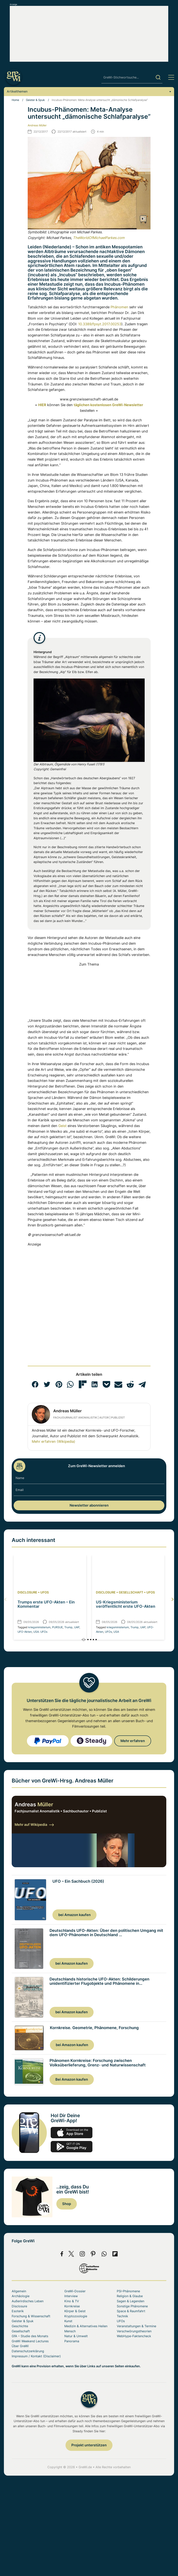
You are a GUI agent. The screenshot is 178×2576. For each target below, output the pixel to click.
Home (15, 100)
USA (116, 1631)
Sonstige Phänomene (132, 2307)
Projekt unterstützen (89, 2445)
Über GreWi (20, 2347)
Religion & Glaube (130, 2297)
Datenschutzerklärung (28, 2351)
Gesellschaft (131, 1592)
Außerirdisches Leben (27, 2301)
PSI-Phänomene (128, 2291)
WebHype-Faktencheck (134, 2336)
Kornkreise (72, 2307)
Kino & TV (71, 2301)
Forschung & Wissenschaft (31, 2316)
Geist (62, 1126)
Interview (71, 2297)
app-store (71, 2133)
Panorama (71, 2341)
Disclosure (27, 1592)
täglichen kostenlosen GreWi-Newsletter (108, 405)
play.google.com (71, 2147)
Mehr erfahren (132, 1741)
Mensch (70, 2331)
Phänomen (119, 307)
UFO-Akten (25, 1631)
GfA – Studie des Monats (30, 2336)
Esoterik (18, 2311)
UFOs (44, 1592)
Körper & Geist (75, 2311)
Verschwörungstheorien (134, 2331)
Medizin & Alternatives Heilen (85, 2326)
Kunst (68, 2322)
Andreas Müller (37, 125)
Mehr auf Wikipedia (34, 1825)
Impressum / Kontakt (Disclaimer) (36, 2356)
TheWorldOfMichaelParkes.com (99, 238)
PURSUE (57, 1627)
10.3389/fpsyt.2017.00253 (99, 324)
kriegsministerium (39, 1627)
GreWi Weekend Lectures (30, 2341)
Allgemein (19, 2291)
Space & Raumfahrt (131, 2311)
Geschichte (20, 2326)
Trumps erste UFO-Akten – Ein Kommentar (46, 1604)
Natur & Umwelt (76, 2336)
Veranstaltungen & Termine (136, 2326)
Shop (66, 2204)
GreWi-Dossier (75, 2291)
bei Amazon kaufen (74, 1915)
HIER (42, 405)
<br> (64, 990)
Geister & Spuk (35, 100)
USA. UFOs (40, 1631)
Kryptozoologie (75, 2316)
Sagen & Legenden (130, 2301)
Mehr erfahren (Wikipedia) (53, 1441)
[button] (35, 1384)
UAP (76, 1627)
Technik (122, 2316)
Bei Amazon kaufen (71, 2080)
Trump (68, 1627)
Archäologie (20, 2297)
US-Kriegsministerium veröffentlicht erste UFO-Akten (125, 1604)
